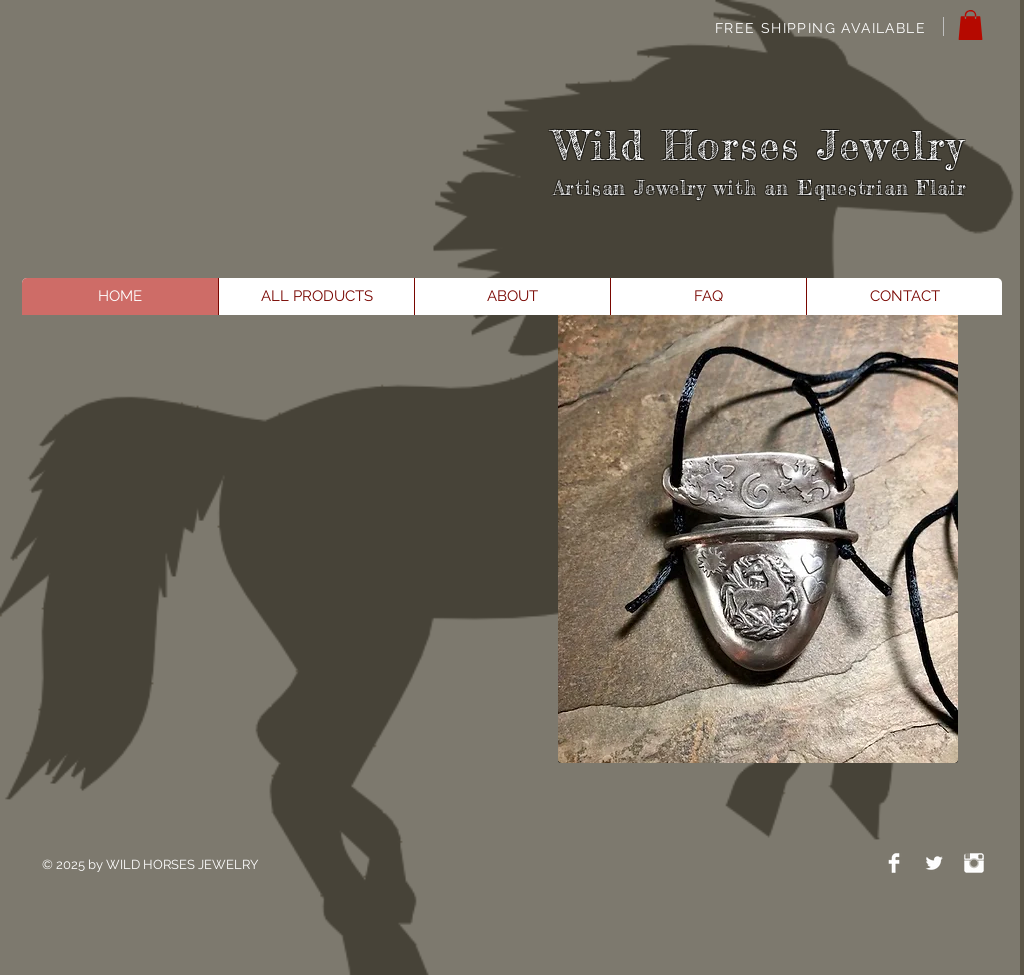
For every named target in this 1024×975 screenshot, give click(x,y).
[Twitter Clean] (934, 863)
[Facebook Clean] (894, 863)
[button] (970, 25)
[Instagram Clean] (974, 863)
